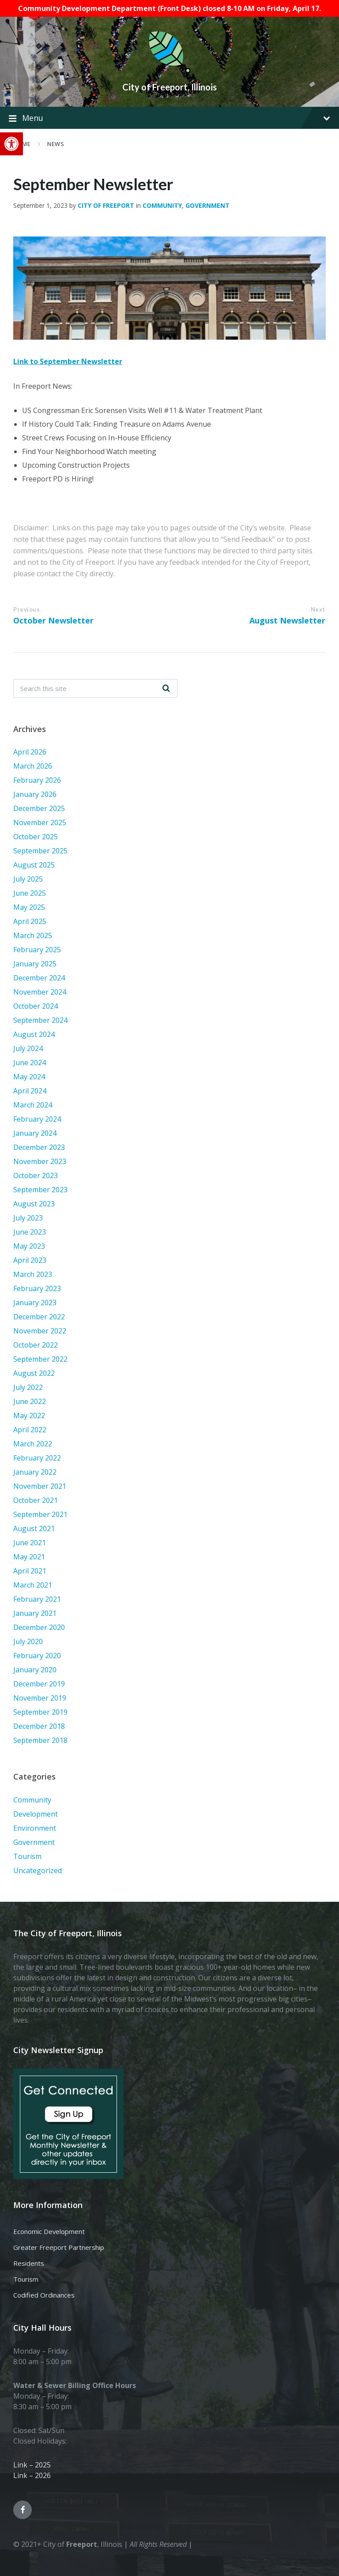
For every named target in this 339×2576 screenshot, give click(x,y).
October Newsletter (53, 620)
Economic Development (49, 2231)
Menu (169, 118)
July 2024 (28, 1048)
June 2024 (29, 1062)
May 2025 (29, 907)
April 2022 (29, 1429)
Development (35, 1814)
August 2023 (34, 1204)
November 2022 (39, 1331)
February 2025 (37, 949)
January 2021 (34, 1613)
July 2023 (28, 1218)
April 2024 (29, 1091)
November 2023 (39, 1161)
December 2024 (39, 978)
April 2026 (29, 752)
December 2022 (39, 1317)
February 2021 (37, 1599)
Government (207, 205)
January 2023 (34, 1302)
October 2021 (35, 1500)
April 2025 (29, 921)
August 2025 (34, 865)
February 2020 (37, 1655)
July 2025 (28, 879)
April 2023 (29, 1260)
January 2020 (34, 1670)
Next (318, 609)
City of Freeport (106, 205)
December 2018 (39, 1726)
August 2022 (34, 1373)
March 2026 (32, 766)
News (55, 144)
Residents (28, 2263)
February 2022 (37, 1458)
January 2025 (34, 964)
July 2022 (28, 1387)
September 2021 (40, 1514)
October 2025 (35, 836)
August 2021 (34, 1528)
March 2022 (32, 1444)
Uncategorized (37, 1870)
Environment (34, 1828)
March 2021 (32, 1585)
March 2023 (32, 1274)
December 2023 (39, 1147)
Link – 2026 (32, 2475)
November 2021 (39, 1486)
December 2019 (39, 1684)
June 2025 (29, 893)
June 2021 (29, 1542)
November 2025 (39, 822)
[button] (11, 143)
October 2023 (35, 1175)
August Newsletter (287, 620)
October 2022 (35, 1345)
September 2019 (40, 1712)
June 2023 (29, 1232)
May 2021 (29, 1557)
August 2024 (34, 1034)
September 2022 (40, 1359)
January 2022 (34, 1472)
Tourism (27, 1856)
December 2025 (39, 808)
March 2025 (32, 935)
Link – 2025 (32, 2465)
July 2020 (28, 1641)
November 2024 (39, 992)
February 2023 (37, 1288)
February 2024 (37, 1119)
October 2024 (35, 1006)
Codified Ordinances (44, 2295)
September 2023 (40, 1189)
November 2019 (39, 1698)
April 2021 (29, 1571)
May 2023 (29, 1246)
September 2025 (40, 851)
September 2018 (40, 1740)
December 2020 (39, 1627)
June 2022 (29, 1401)
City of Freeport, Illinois (169, 87)
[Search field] (95, 688)
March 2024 (32, 1105)
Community (162, 205)
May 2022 (29, 1415)
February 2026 (37, 780)
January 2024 (34, 1133)
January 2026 (34, 794)
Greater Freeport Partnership (58, 2247)
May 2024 (29, 1076)
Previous (26, 609)
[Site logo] (169, 71)
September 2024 (40, 1020)
